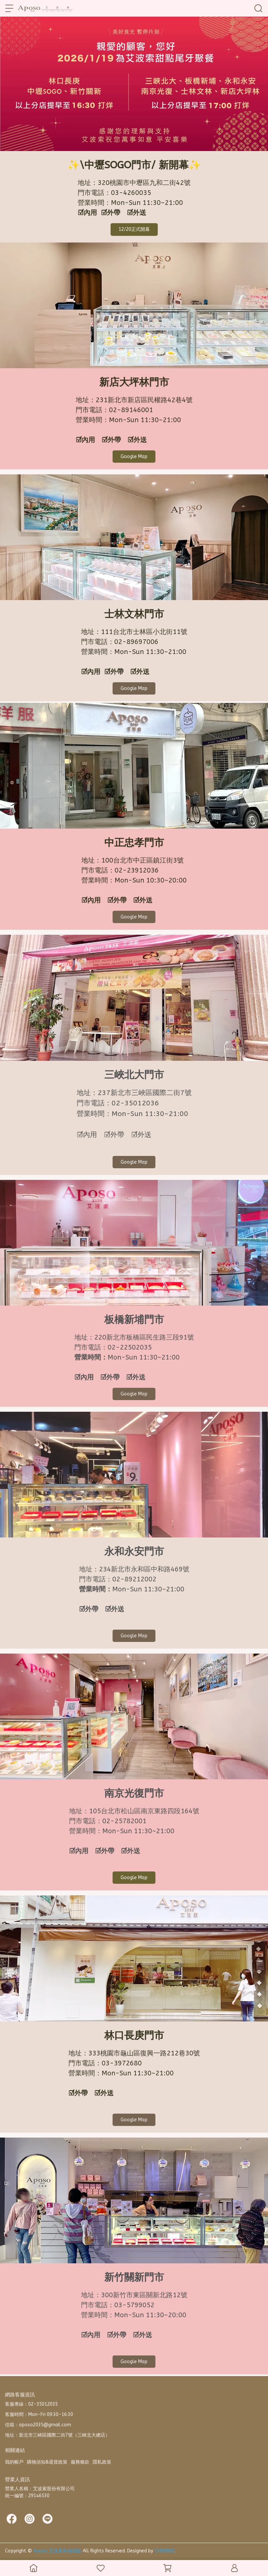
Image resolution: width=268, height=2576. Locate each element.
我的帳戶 (14, 2462)
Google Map (134, 456)
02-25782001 (124, 1821)
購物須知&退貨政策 (47, 2462)
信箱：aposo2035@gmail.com (38, 2425)
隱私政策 (102, 2462)
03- (108, 2063)
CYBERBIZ (164, 2551)
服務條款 (80, 2462)
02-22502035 (130, 1347)
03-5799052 (134, 2305)
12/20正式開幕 (134, 229)
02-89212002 (134, 1579)
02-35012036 (135, 1103)
